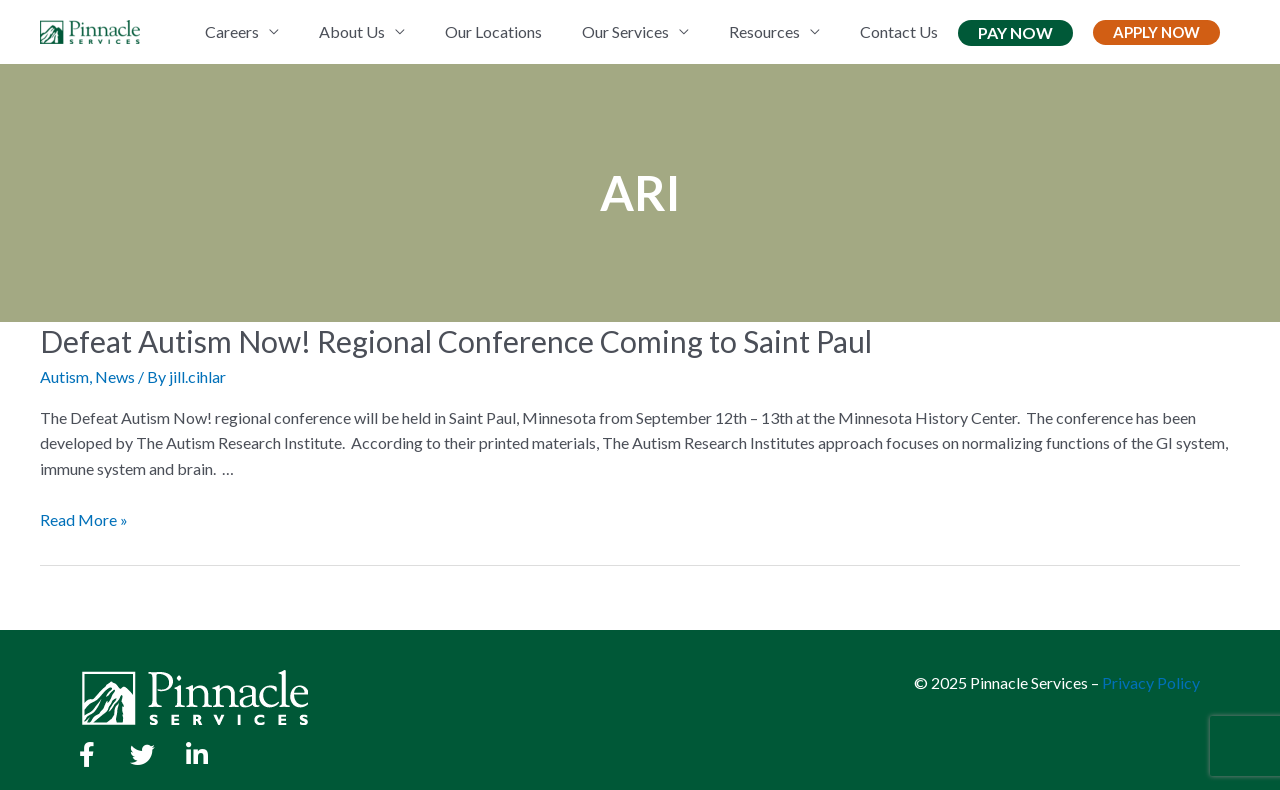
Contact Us (899, 31)
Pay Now (1015, 32)
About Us (352, 31)
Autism (64, 376)
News (115, 376)
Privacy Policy (1151, 682)
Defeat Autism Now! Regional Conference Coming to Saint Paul (456, 341)
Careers (232, 31)
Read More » (84, 519)
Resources (764, 31)
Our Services (625, 31)
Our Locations (493, 31)
